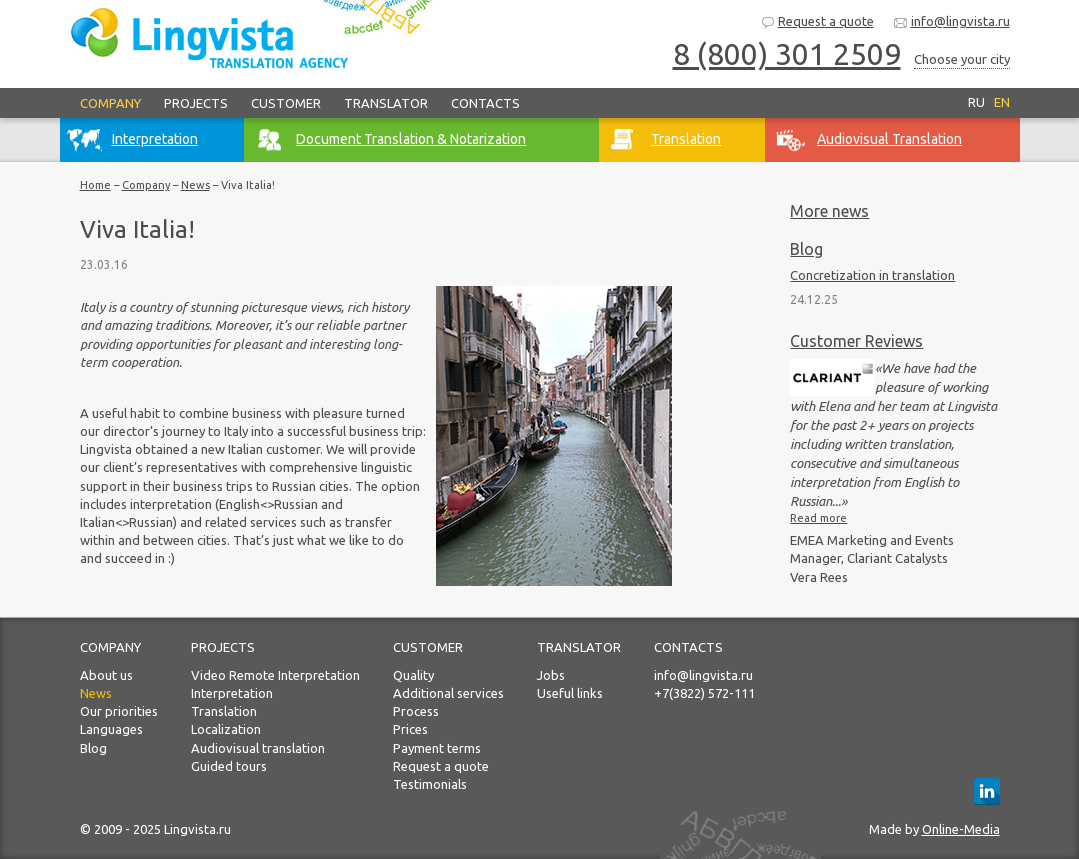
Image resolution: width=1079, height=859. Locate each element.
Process (416, 711)
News (195, 185)
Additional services (448, 693)
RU (976, 102)
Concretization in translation (872, 275)
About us (106, 675)
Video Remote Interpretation (275, 675)
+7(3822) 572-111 (704, 693)
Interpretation (232, 693)
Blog (806, 249)
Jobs (551, 675)
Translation (224, 711)
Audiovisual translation (258, 748)
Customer (286, 103)
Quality (413, 675)
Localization (226, 729)
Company (110, 103)
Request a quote (817, 22)
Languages (111, 729)
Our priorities (119, 711)
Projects (196, 103)
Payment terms (437, 748)
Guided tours (229, 766)
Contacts (485, 103)
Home (95, 185)
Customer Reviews (856, 341)
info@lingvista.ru (951, 22)
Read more (818, 518)
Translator (386, 103)
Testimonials (430, 784)
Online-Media (961, 829)
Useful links (570, 693)
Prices (410, 729)
